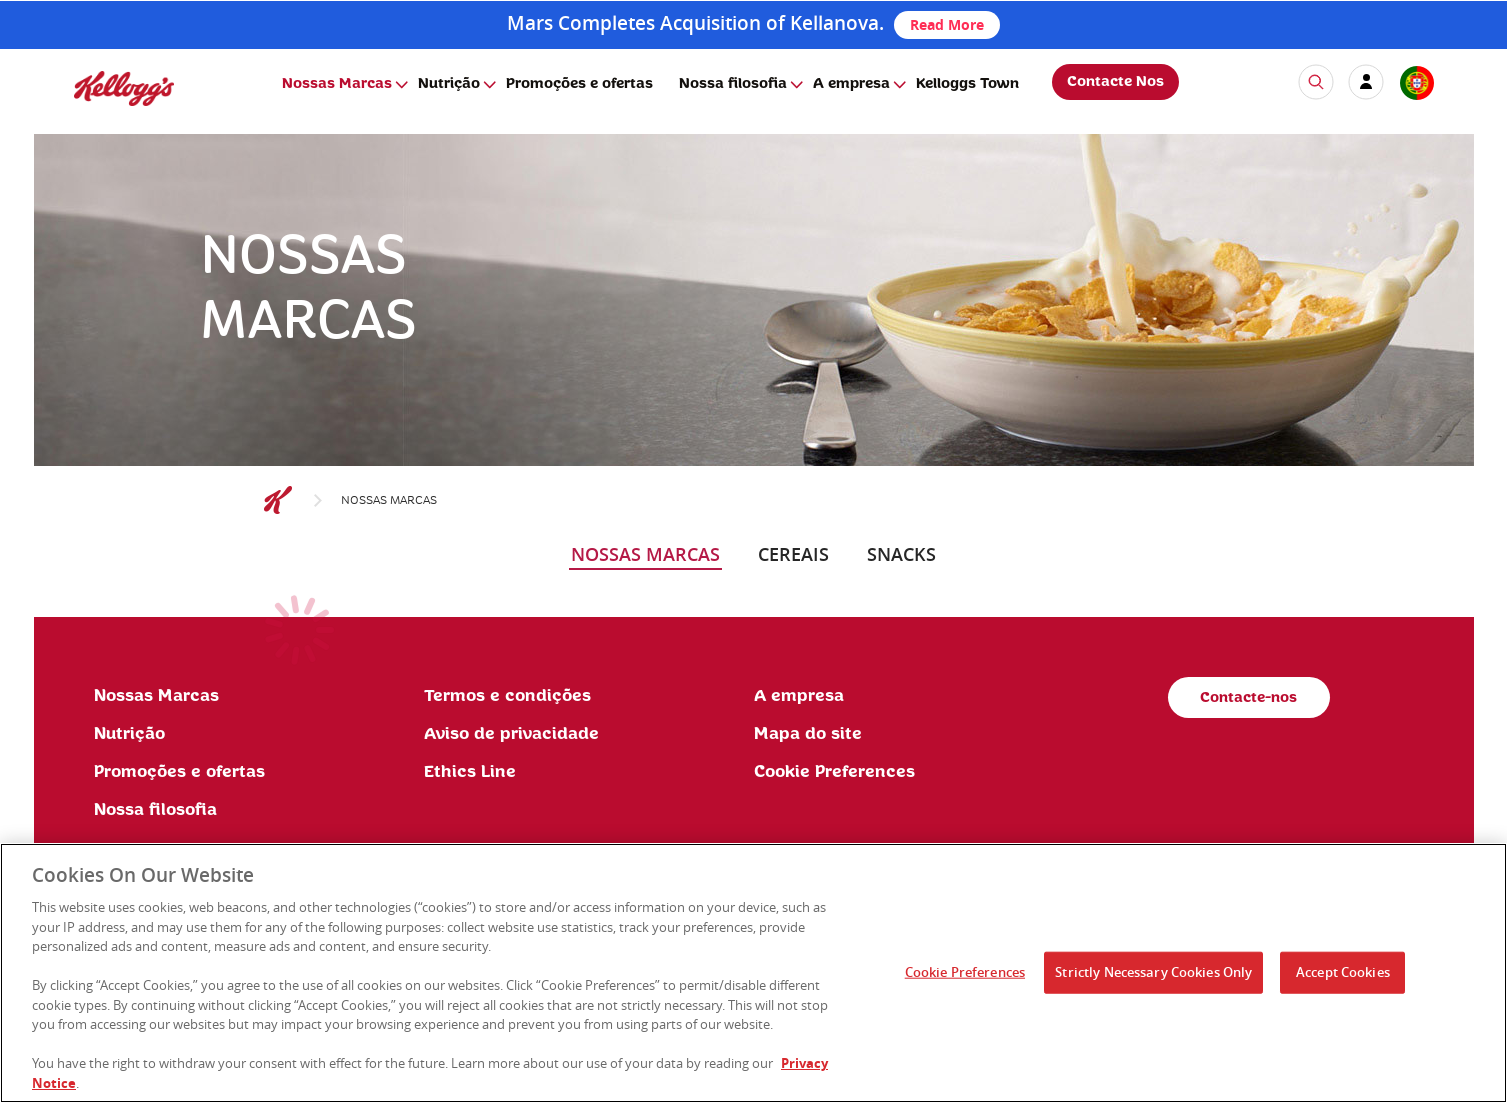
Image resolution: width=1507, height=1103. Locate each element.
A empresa (851, 84)
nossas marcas (645, 554)
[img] (124, 88)
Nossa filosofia (733, 84)
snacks (901, 554)
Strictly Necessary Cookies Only (1153, 979)
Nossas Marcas (337, 84)
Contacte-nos (1248, 698)
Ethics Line (470, 772)
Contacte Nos (1115, 82)
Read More (947, 24)
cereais (793, 554)
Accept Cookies (1343, 979)
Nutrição (449, 84)
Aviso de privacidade (511, 734)
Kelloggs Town (967, 84)
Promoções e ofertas (579, 84)
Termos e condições (507, 696)
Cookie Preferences (834, 772)
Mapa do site (808, 734)
